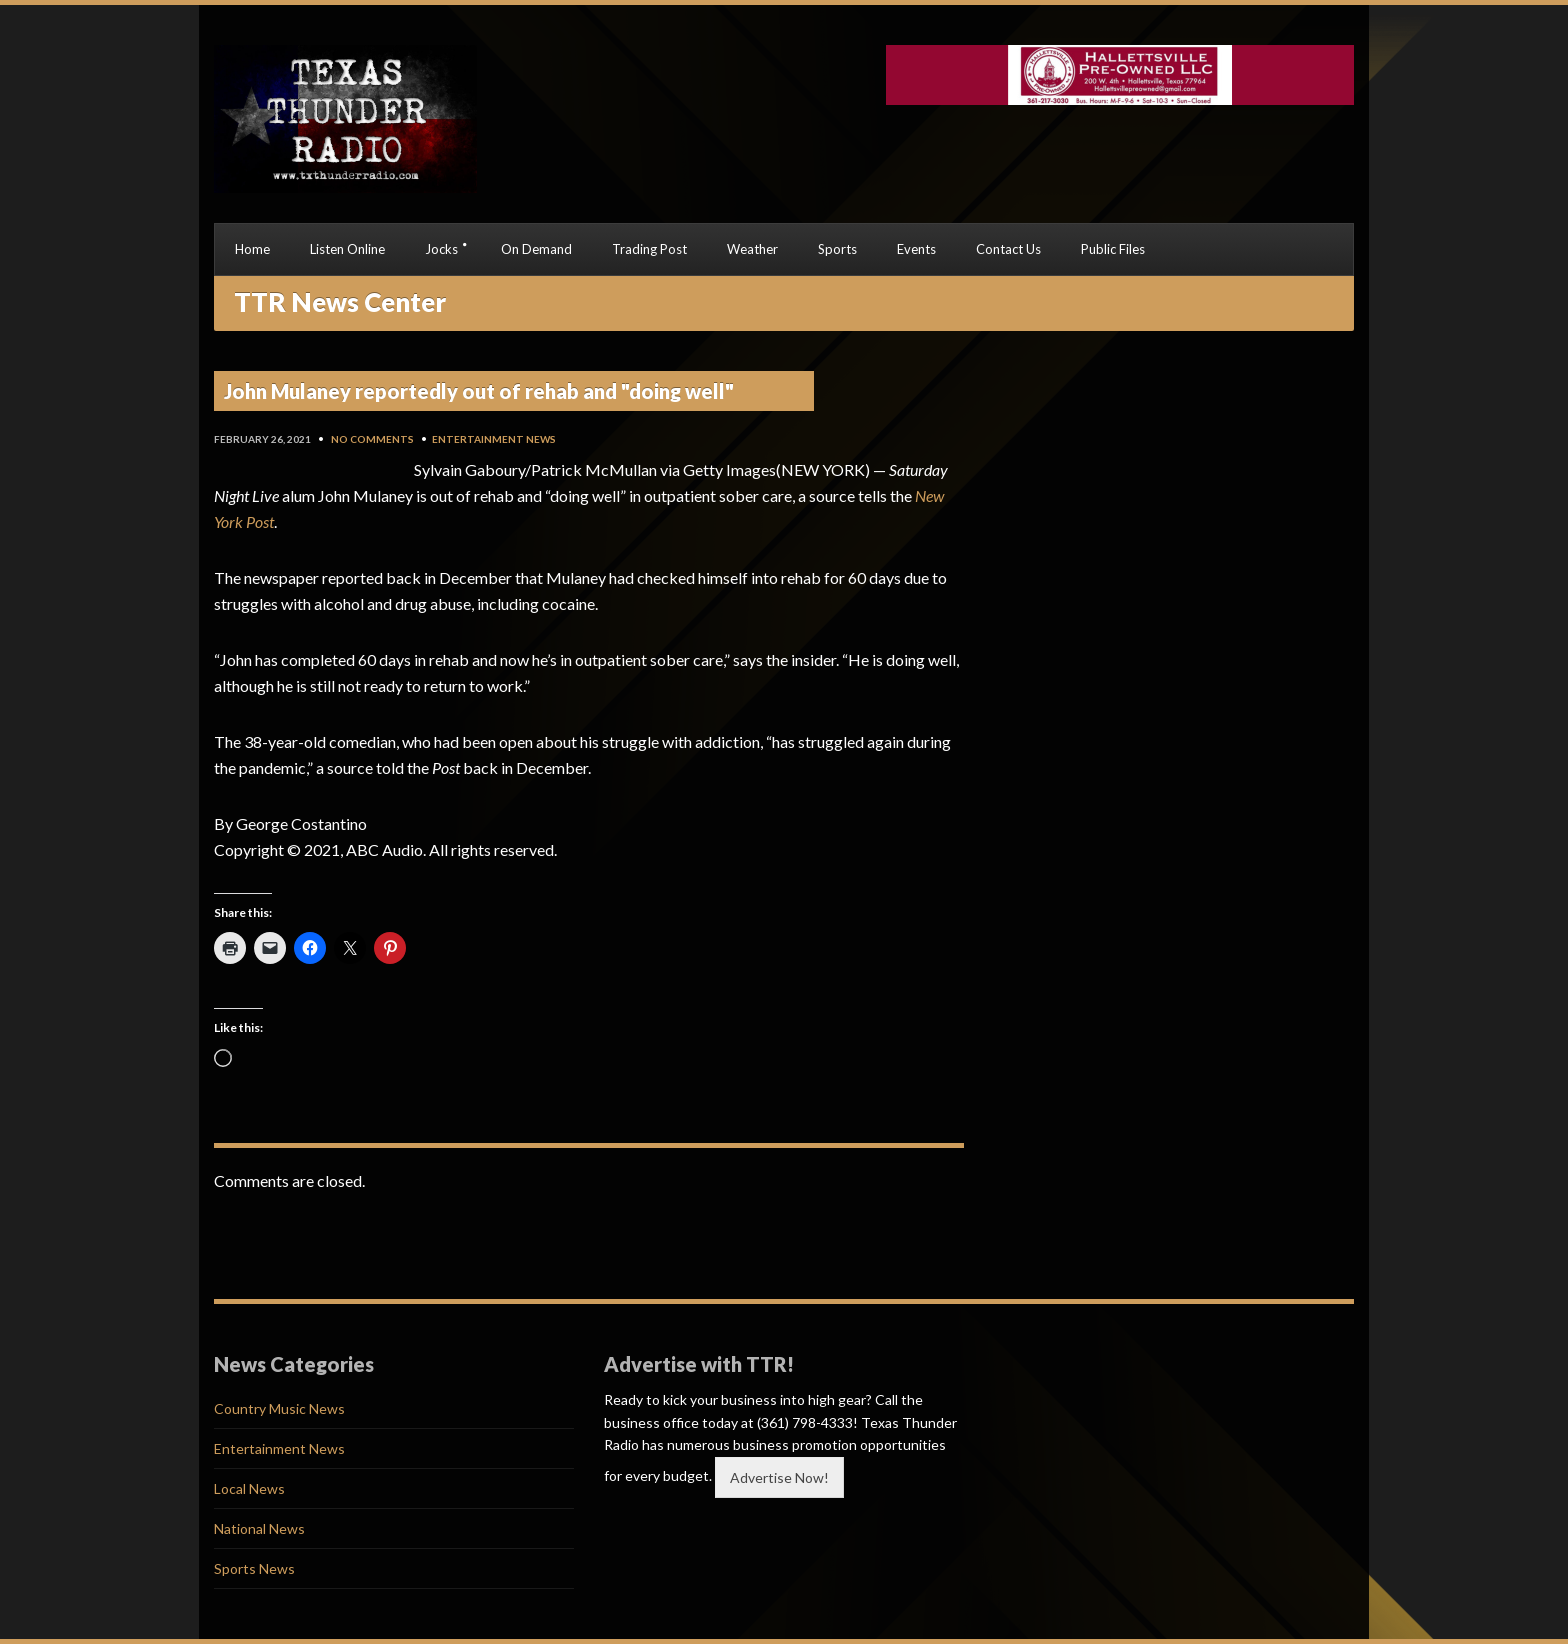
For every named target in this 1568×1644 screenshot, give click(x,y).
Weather (752, 249)
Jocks (441, 249)
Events (916, 249)
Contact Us (1008, 249)
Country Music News (279, 1408)
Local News (249, 1488)
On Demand (536, 249)
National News (259, 1528)
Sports (837, 249)
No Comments (372, 439)
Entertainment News (494, 439)
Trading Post (649, 249)
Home (252, 249)
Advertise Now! (779, 1477)
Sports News (254, 1568)
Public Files (1113, 249)
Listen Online (347, 249)
